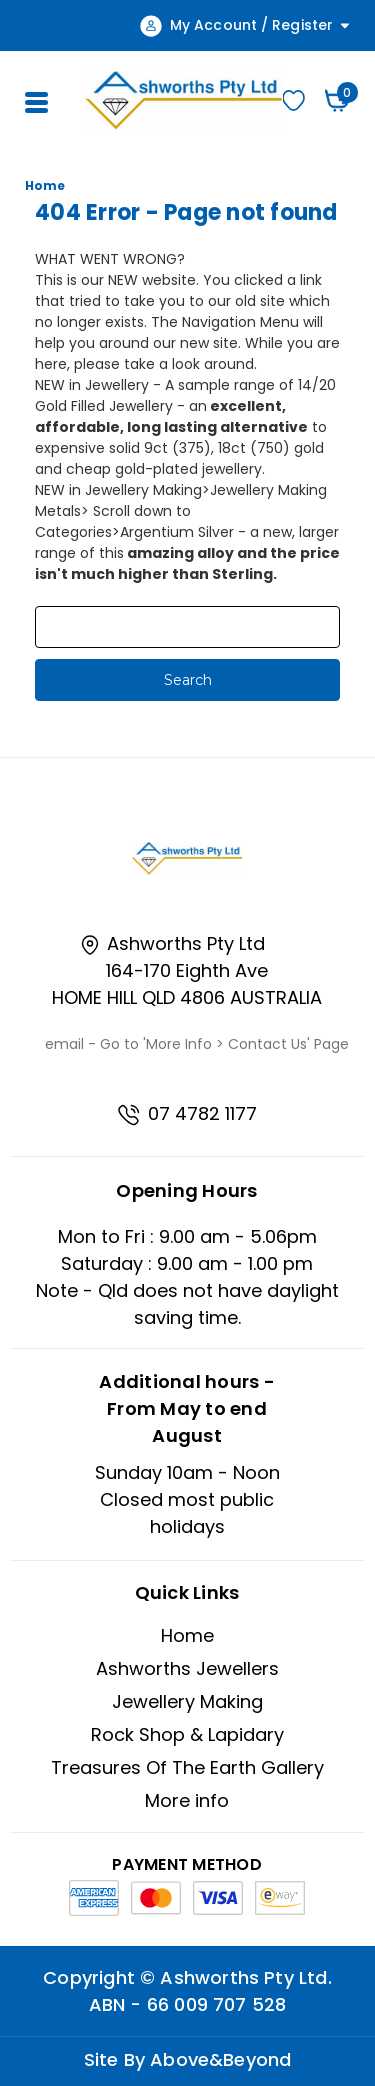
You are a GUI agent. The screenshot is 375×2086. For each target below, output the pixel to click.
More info (187, 1800)
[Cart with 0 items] (337, 100)
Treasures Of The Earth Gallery (187, 1767)
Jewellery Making (187, 1701)
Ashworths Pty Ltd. (245, 1977)
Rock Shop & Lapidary (187, 1734)
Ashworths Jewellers (187, 1668)
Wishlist (293, 100)
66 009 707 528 (217, 2004)
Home (187, 1635)
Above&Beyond (220, 2059)
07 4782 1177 (187, 1113)
